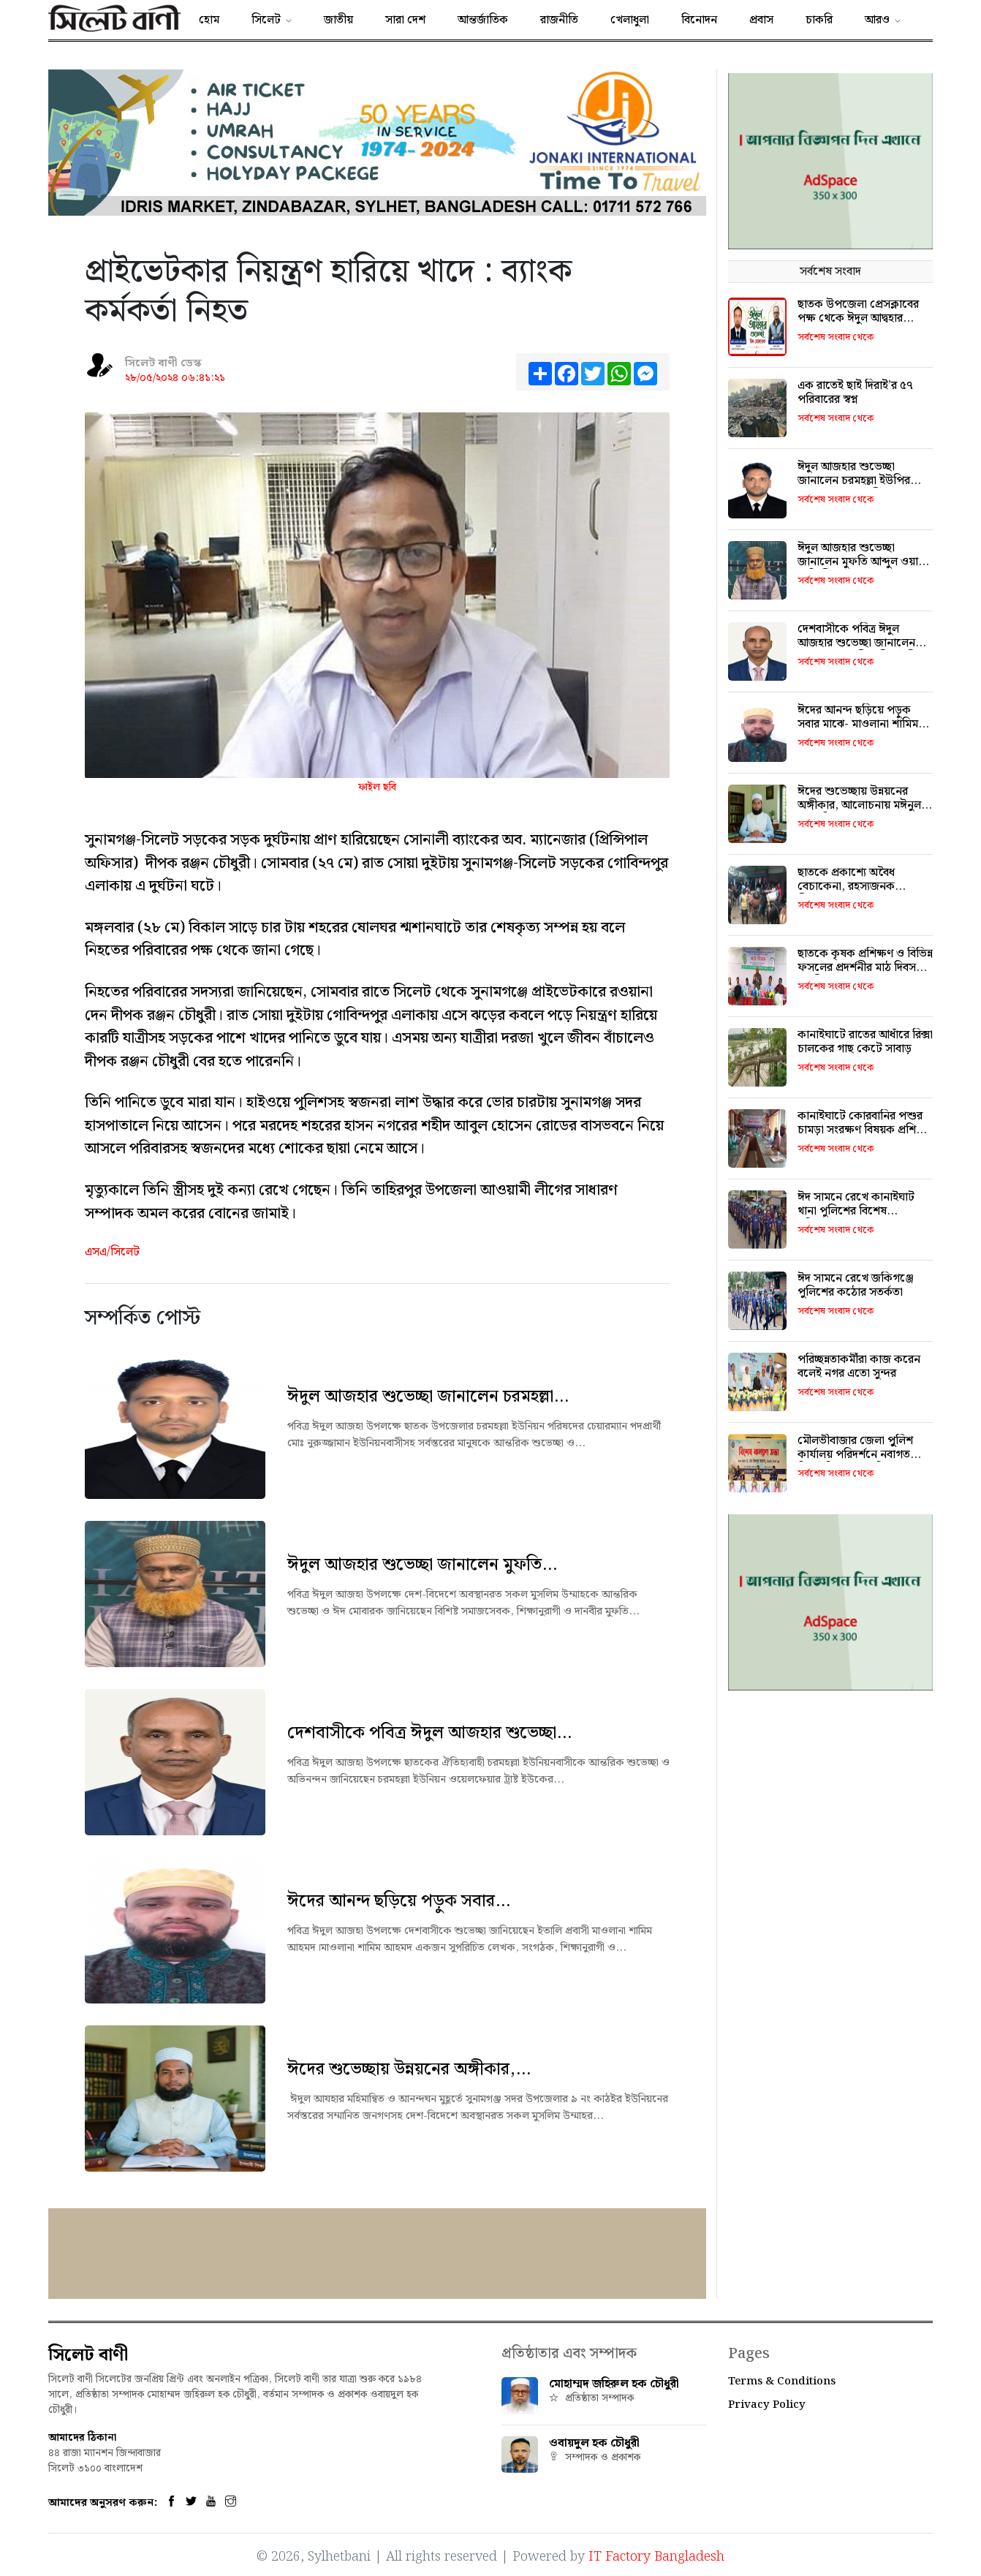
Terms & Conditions (782, 2381)
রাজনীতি (559, 20)
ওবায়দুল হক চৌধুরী (594, 2443)
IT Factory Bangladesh (656, 2554)
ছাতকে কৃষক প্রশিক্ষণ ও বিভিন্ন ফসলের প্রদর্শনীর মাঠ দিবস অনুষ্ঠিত (865, 968)
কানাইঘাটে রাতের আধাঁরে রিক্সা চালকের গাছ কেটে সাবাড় (865, 1042)
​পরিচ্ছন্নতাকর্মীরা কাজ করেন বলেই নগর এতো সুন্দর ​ (859, 1367)
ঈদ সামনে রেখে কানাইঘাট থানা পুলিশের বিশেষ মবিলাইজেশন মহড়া (856, 1211)
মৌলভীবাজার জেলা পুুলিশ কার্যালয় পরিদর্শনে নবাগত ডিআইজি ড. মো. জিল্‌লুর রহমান (855, 1462)
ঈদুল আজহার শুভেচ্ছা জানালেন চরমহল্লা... (428, 1396)
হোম (209, 20)
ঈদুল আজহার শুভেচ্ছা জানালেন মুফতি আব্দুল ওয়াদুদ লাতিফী (864, 562)
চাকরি (819, 20)
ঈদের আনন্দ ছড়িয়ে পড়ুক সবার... (398, 1901)
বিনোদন (699, 20)
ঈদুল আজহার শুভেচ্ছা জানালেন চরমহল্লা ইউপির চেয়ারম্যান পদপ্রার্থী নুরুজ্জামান (865, 481)
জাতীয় (338, 20)
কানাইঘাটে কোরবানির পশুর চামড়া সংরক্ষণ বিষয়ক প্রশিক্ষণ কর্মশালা (865, 1130)
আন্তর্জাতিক (483, 20)
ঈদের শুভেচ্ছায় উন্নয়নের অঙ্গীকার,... (409, 2069)
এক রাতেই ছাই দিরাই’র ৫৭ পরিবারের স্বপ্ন (855, 393)
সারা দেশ (405, 20)
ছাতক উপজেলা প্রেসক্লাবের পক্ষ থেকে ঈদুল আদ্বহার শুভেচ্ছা (858, 318)
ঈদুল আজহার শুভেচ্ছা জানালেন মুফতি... (422, 1565)
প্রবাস (761, 20)
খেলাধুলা (629, 20)
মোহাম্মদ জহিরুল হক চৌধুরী (614, 2384)
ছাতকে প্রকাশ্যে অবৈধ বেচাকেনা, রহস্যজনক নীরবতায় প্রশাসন (846, 887)
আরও (877, 20)
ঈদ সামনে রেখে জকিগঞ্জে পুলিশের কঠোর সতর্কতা (856, 1285)
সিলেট (266, 20)
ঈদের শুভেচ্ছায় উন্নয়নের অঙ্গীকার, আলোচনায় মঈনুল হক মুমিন (859, 805)
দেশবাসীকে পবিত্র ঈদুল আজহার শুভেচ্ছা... (429, 1733)
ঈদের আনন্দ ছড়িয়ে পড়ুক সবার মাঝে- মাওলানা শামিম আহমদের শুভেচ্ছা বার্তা (858, 724)
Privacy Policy (767, 2405)
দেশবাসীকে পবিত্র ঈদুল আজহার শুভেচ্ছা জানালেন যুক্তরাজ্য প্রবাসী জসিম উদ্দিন (861, 643)
